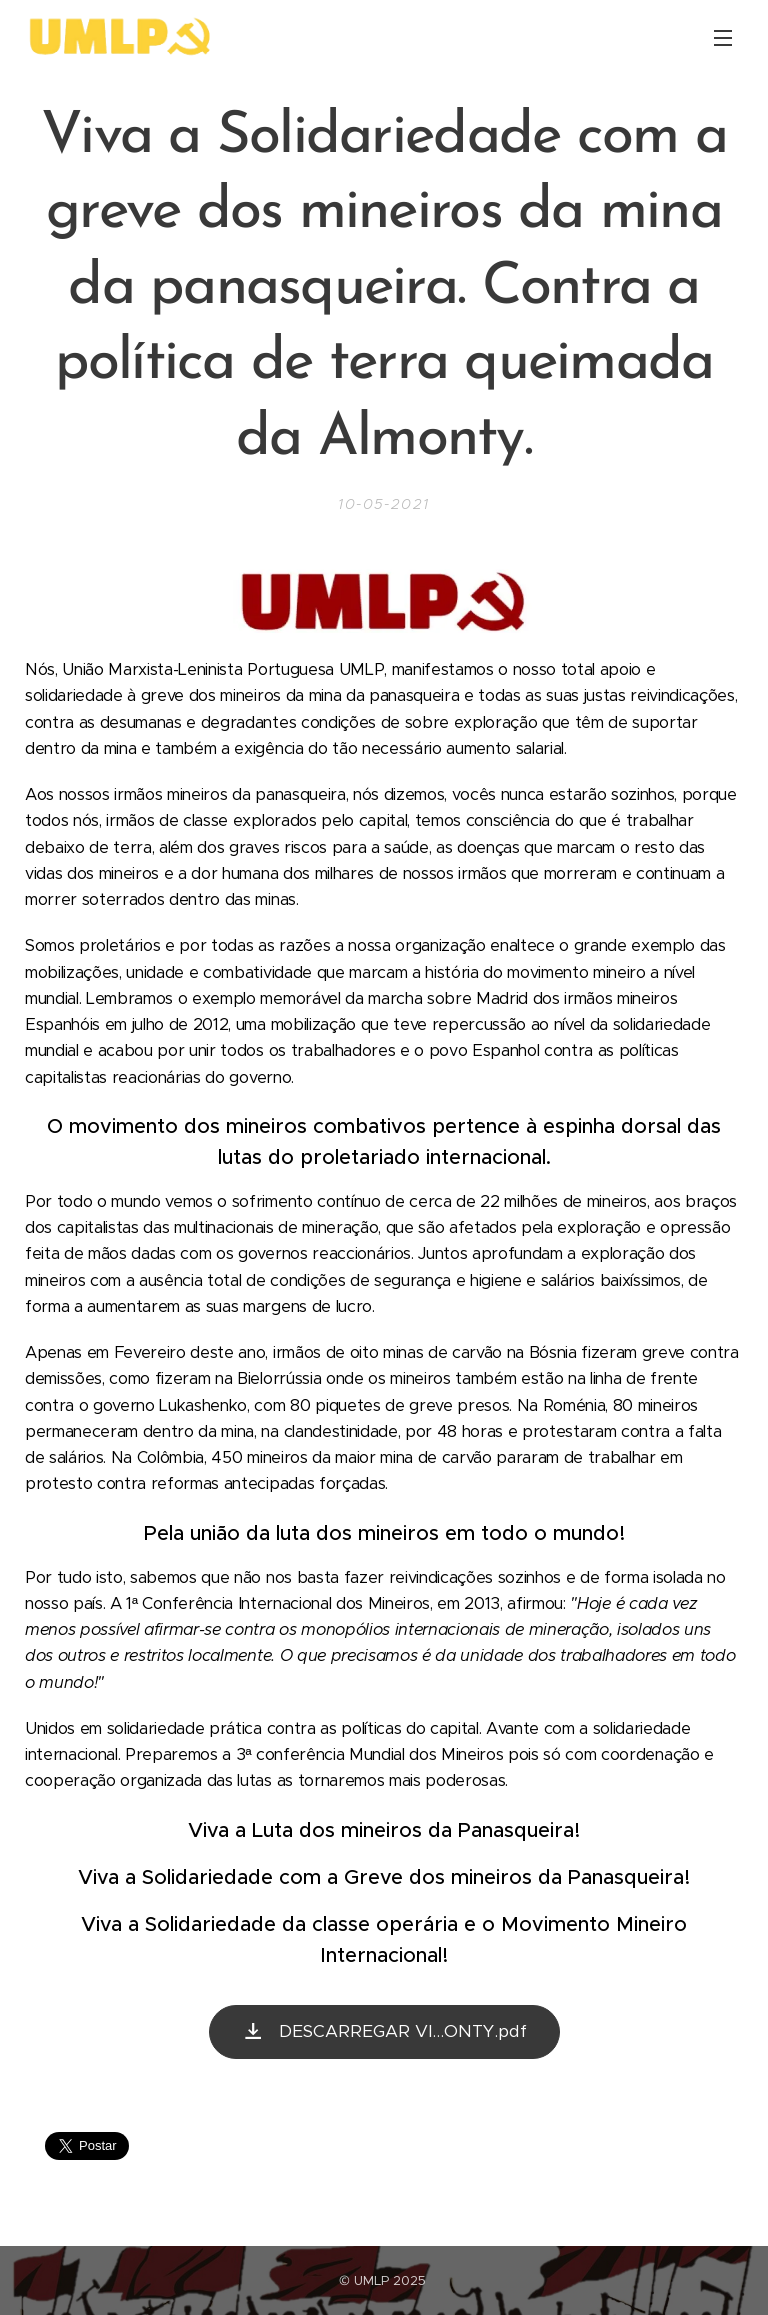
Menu (723, 38)
